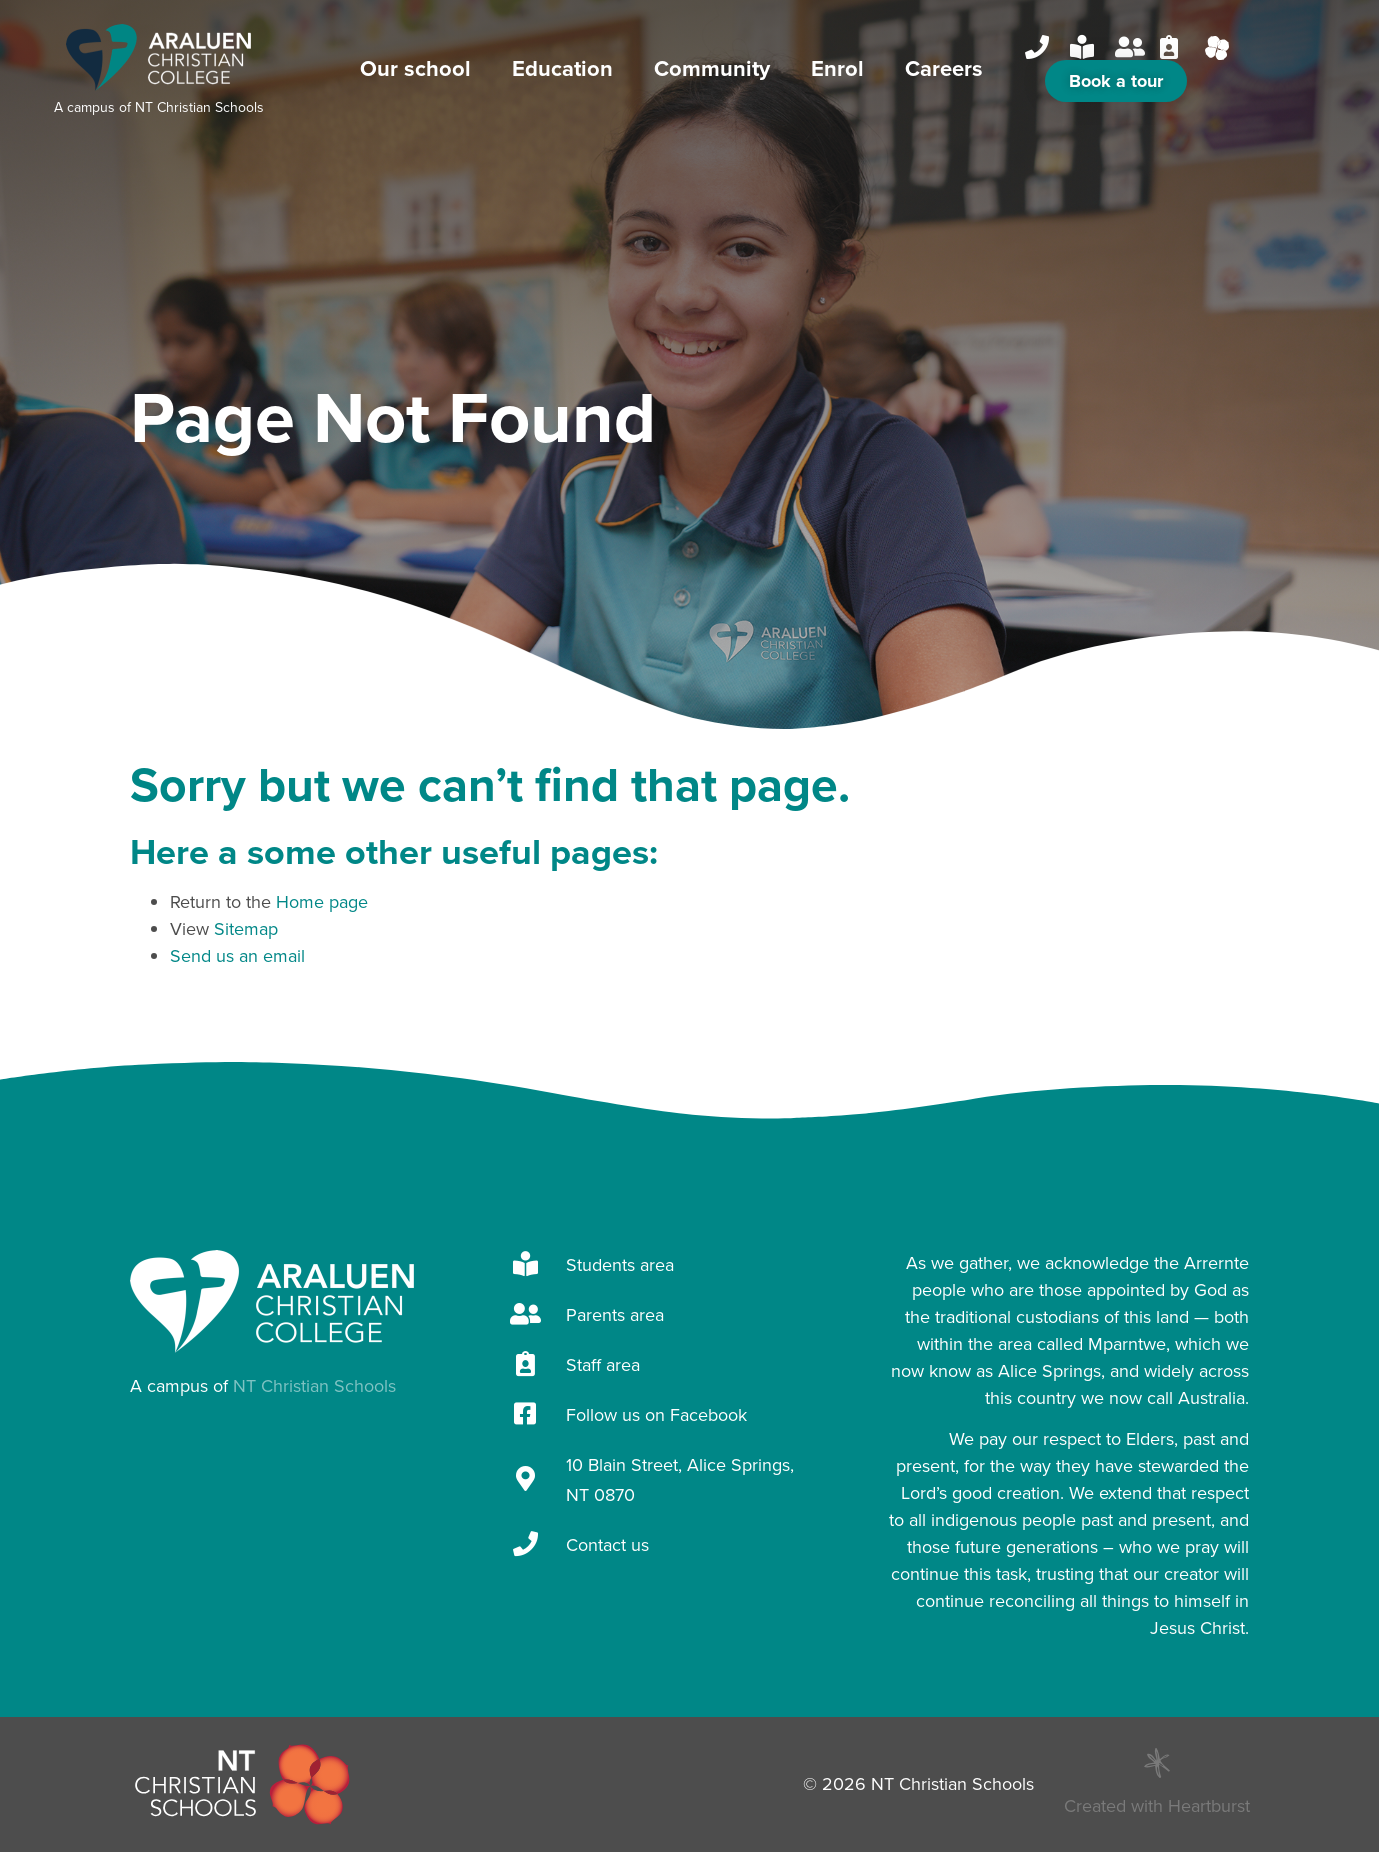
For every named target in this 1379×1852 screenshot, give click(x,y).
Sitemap (246, 929)
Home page (322, 902)
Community (717, 68)
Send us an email (237, 956)
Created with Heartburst (1157, 1806)
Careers (944, 68)
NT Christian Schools (199, 107)
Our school (420, 68)
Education (567, 68)
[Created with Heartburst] (1157, 1763)
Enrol (842, 68)
